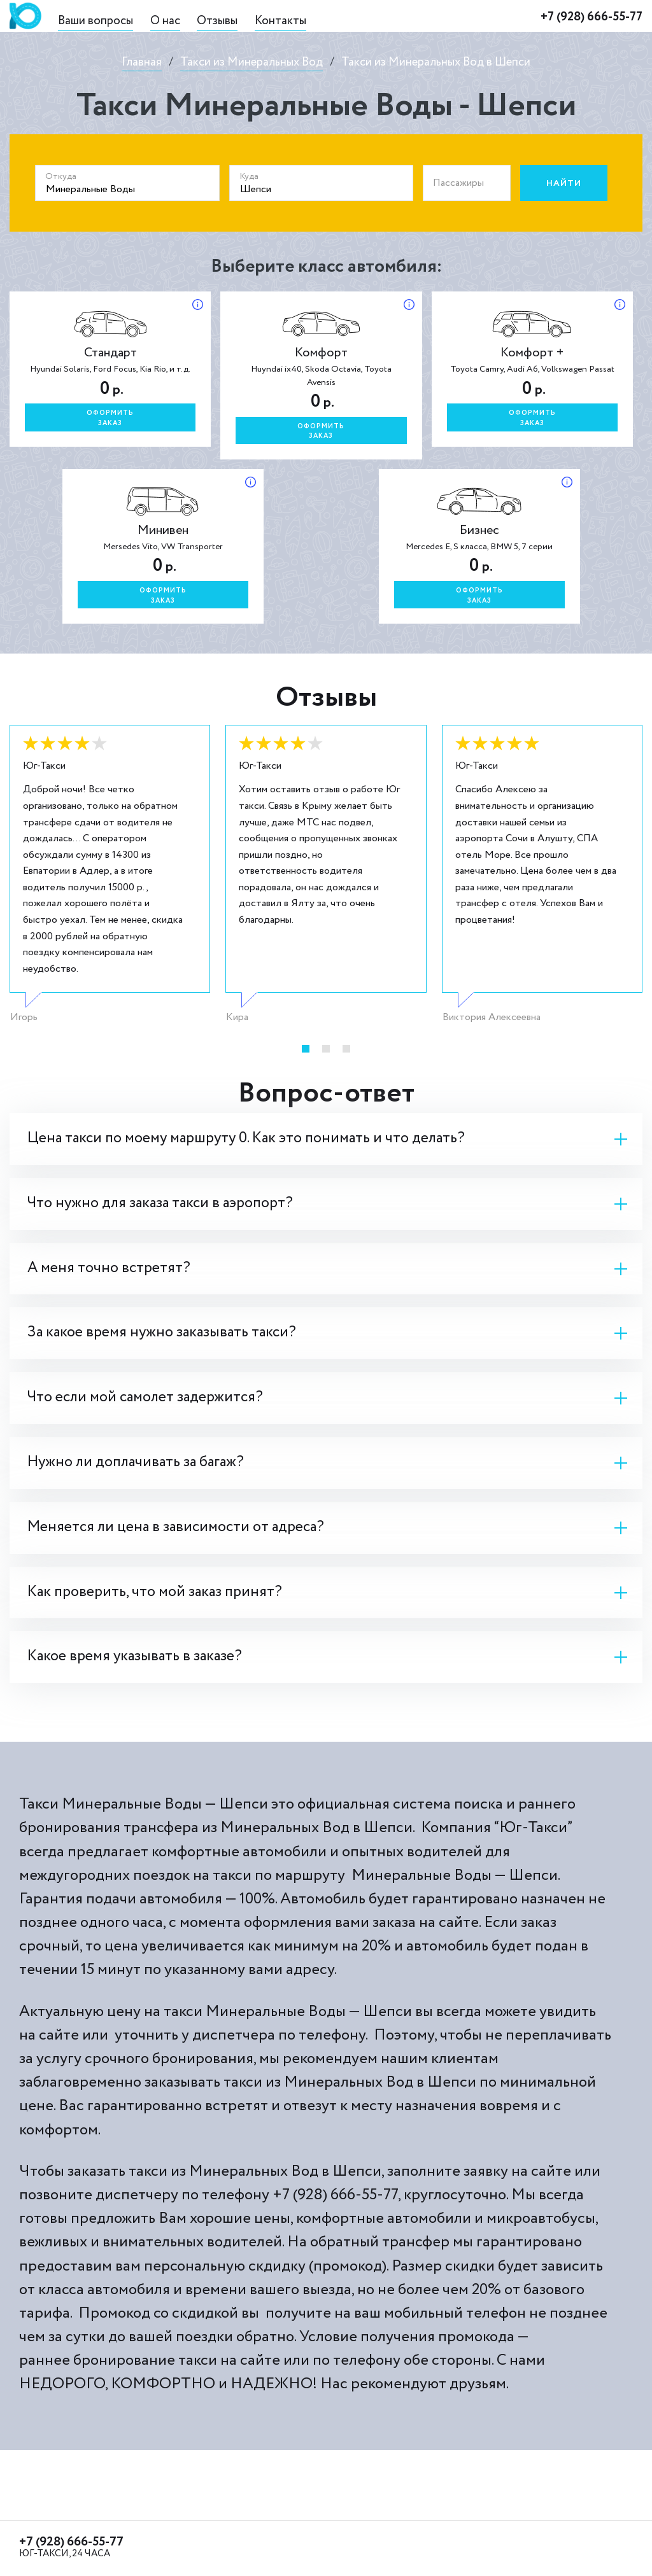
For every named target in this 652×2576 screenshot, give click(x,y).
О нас (165, 20)
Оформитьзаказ (110, 418)
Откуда (60, 176)
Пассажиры (458, 183)
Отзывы (217, 20)
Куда (249, 176)
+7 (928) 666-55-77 (591, 17)
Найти (563, 183)
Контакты (280, 20)
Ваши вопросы (95, 20)
